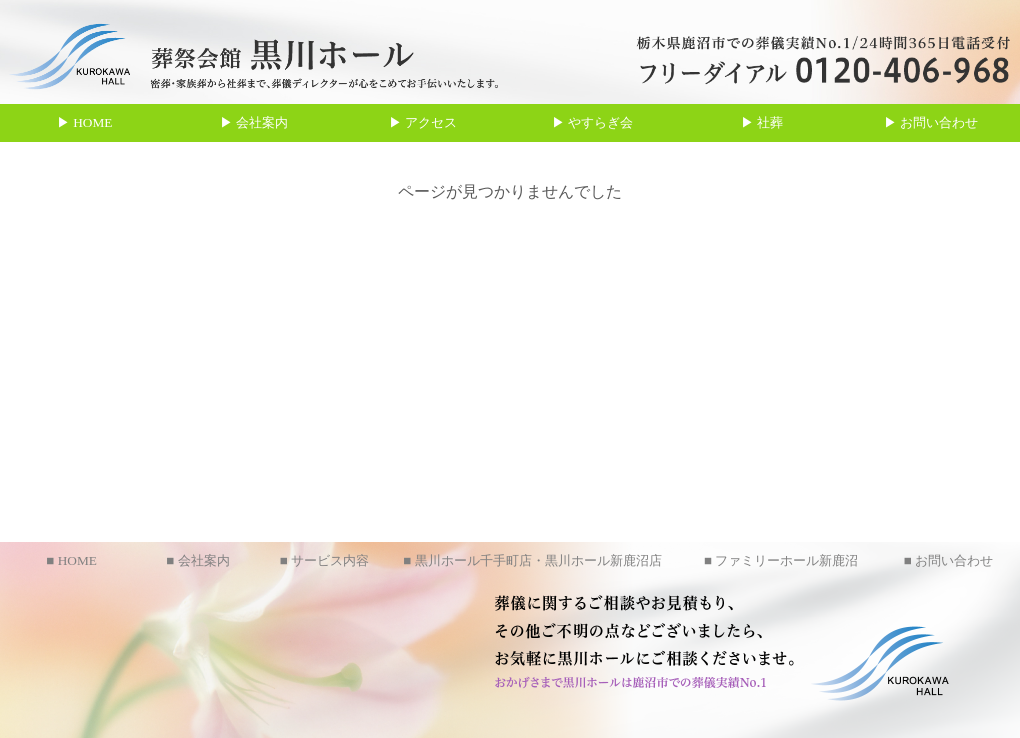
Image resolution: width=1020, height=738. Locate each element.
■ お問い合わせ (948, 560)
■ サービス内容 (324, 560)
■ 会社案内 (197, 560)
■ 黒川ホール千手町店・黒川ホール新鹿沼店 (532, 560)
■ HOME (71, 560)
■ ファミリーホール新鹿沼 (781, 560)
